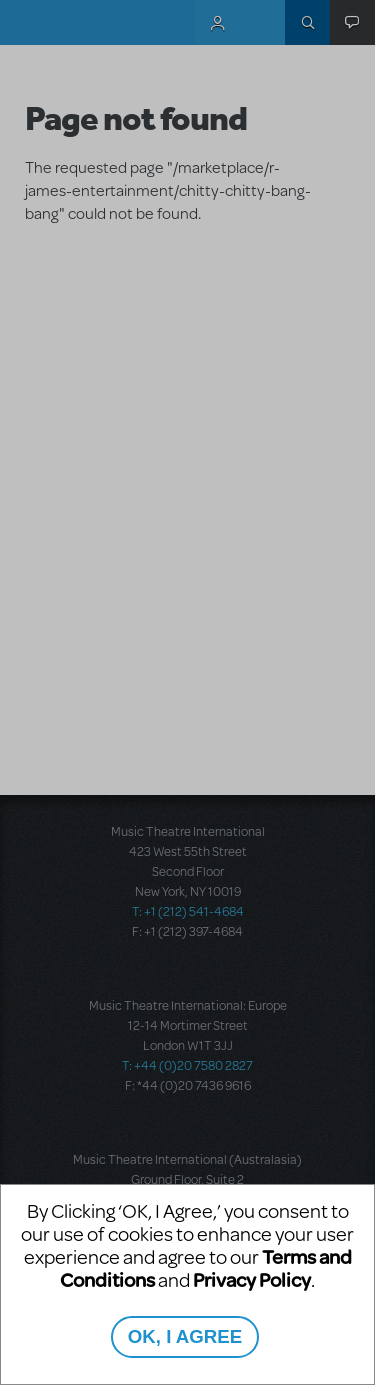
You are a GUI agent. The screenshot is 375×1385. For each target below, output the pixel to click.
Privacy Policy (252, 1279)
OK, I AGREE (185, 1336)
